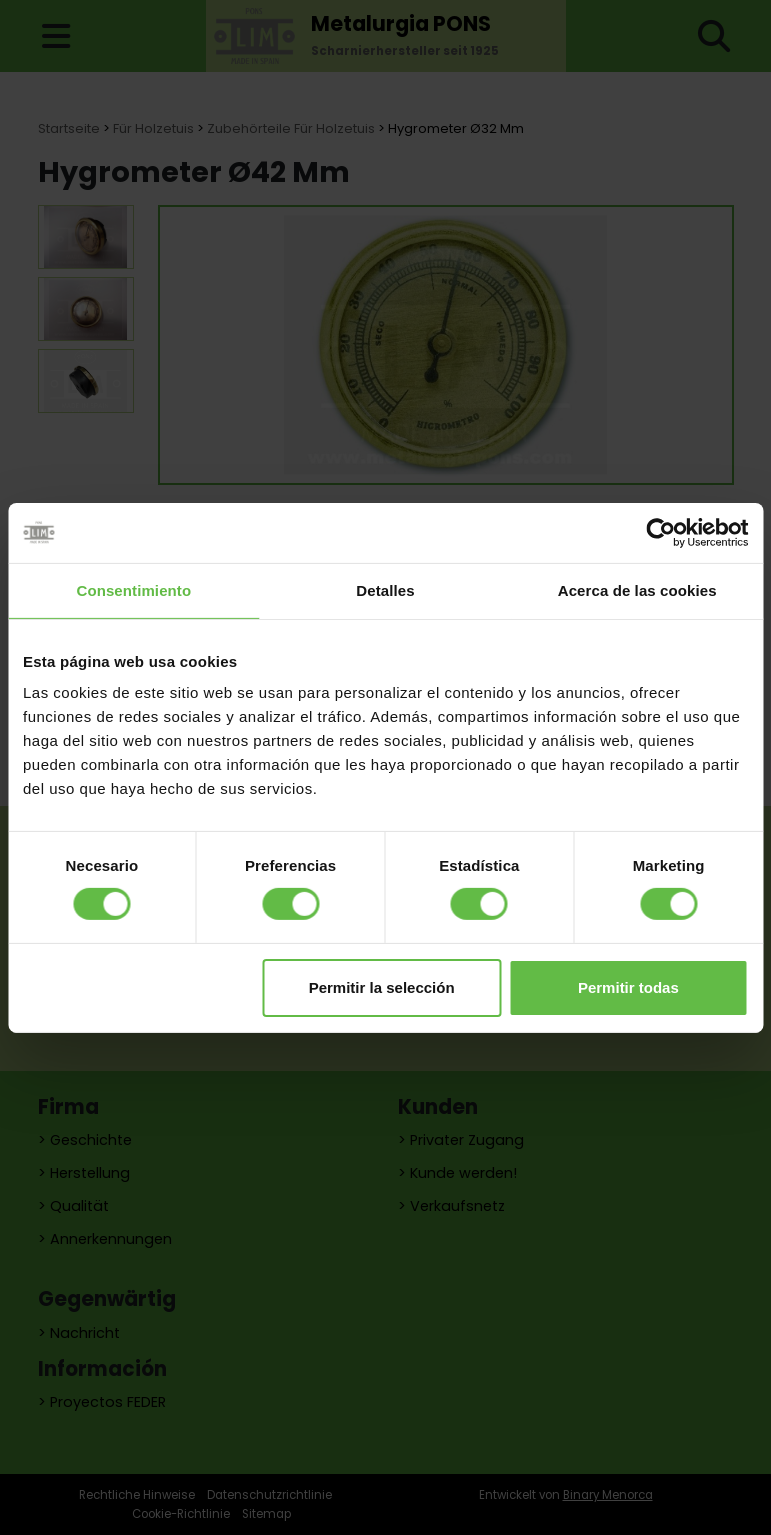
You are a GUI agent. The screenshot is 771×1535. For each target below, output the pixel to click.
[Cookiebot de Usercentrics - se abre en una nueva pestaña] (660, 532)
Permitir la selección (382, 987)
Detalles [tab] (385, 589)
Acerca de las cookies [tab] (637, 589)
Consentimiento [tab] (133, 589)
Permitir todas (628, 987)
